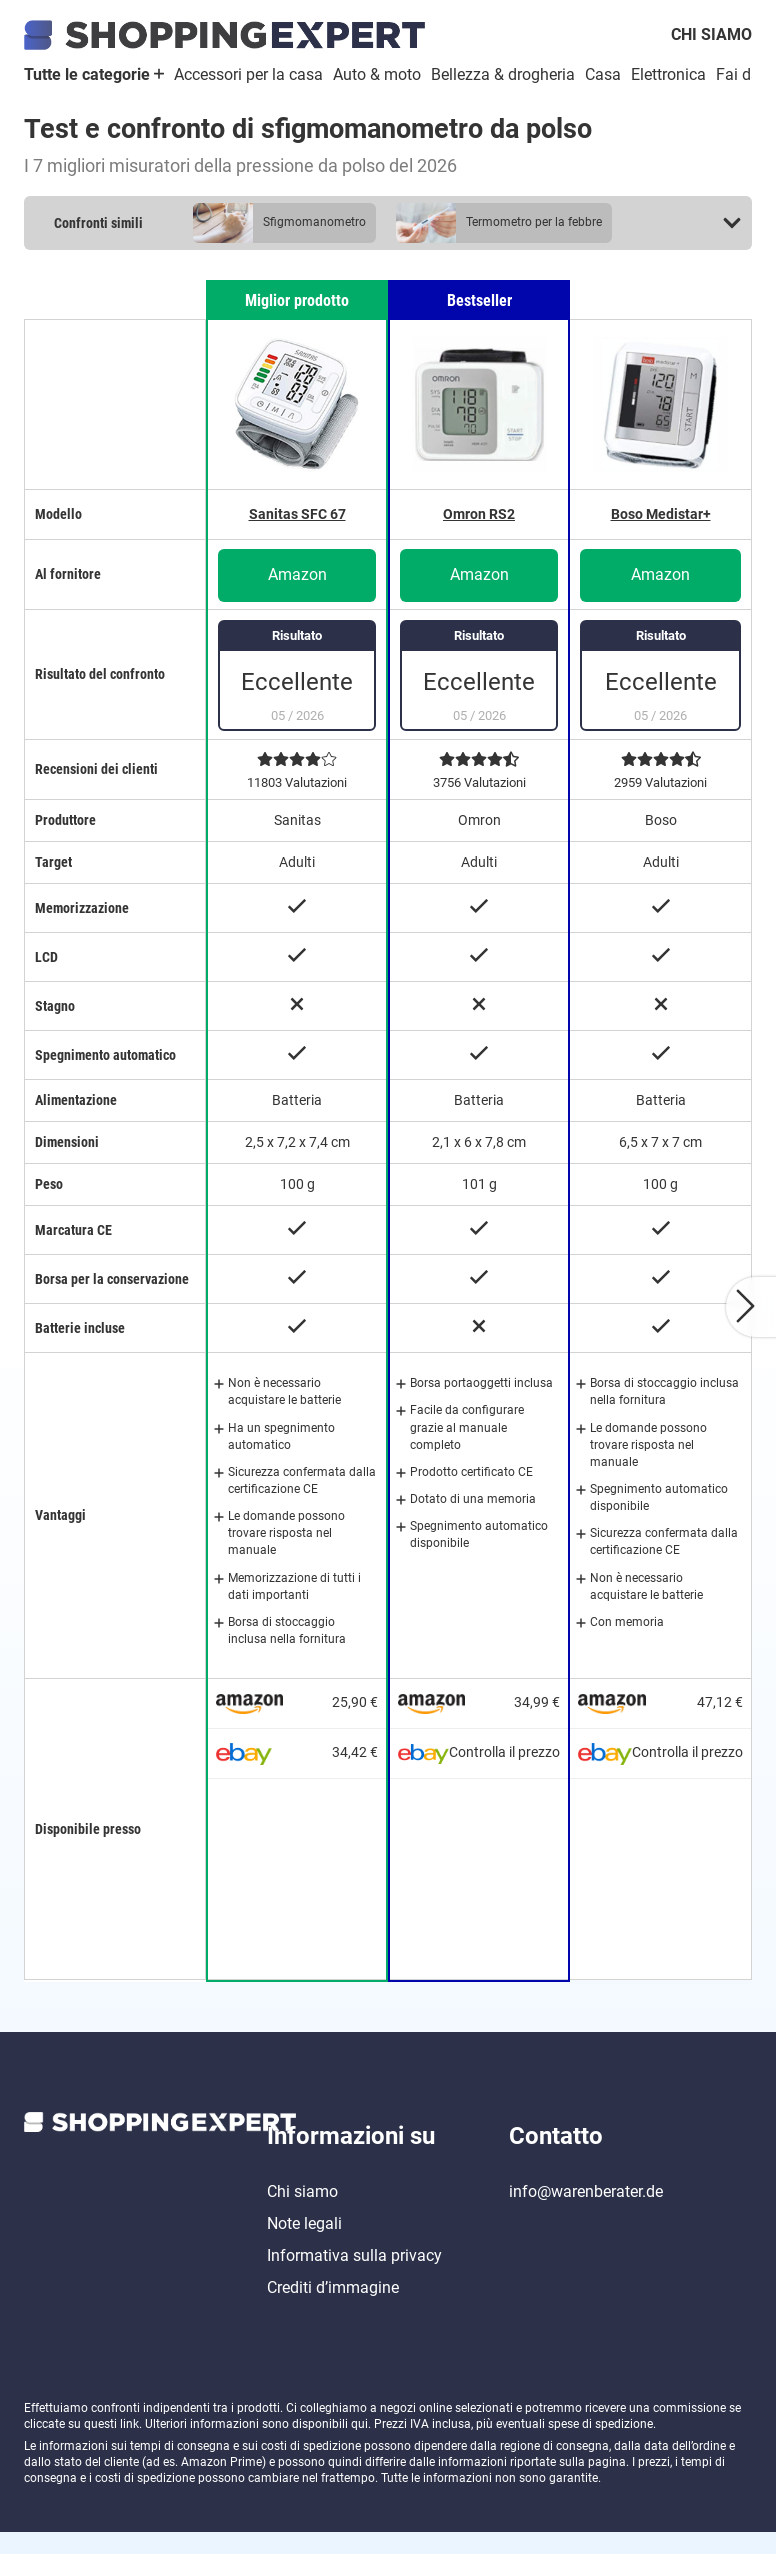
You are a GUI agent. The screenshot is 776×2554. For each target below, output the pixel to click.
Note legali (304, 2245)
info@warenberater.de (586, 2213)
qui (359, 2446)
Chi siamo (711, 34)
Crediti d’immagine (333, 2309)
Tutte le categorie (94, 74)
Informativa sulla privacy (354, 2277)
